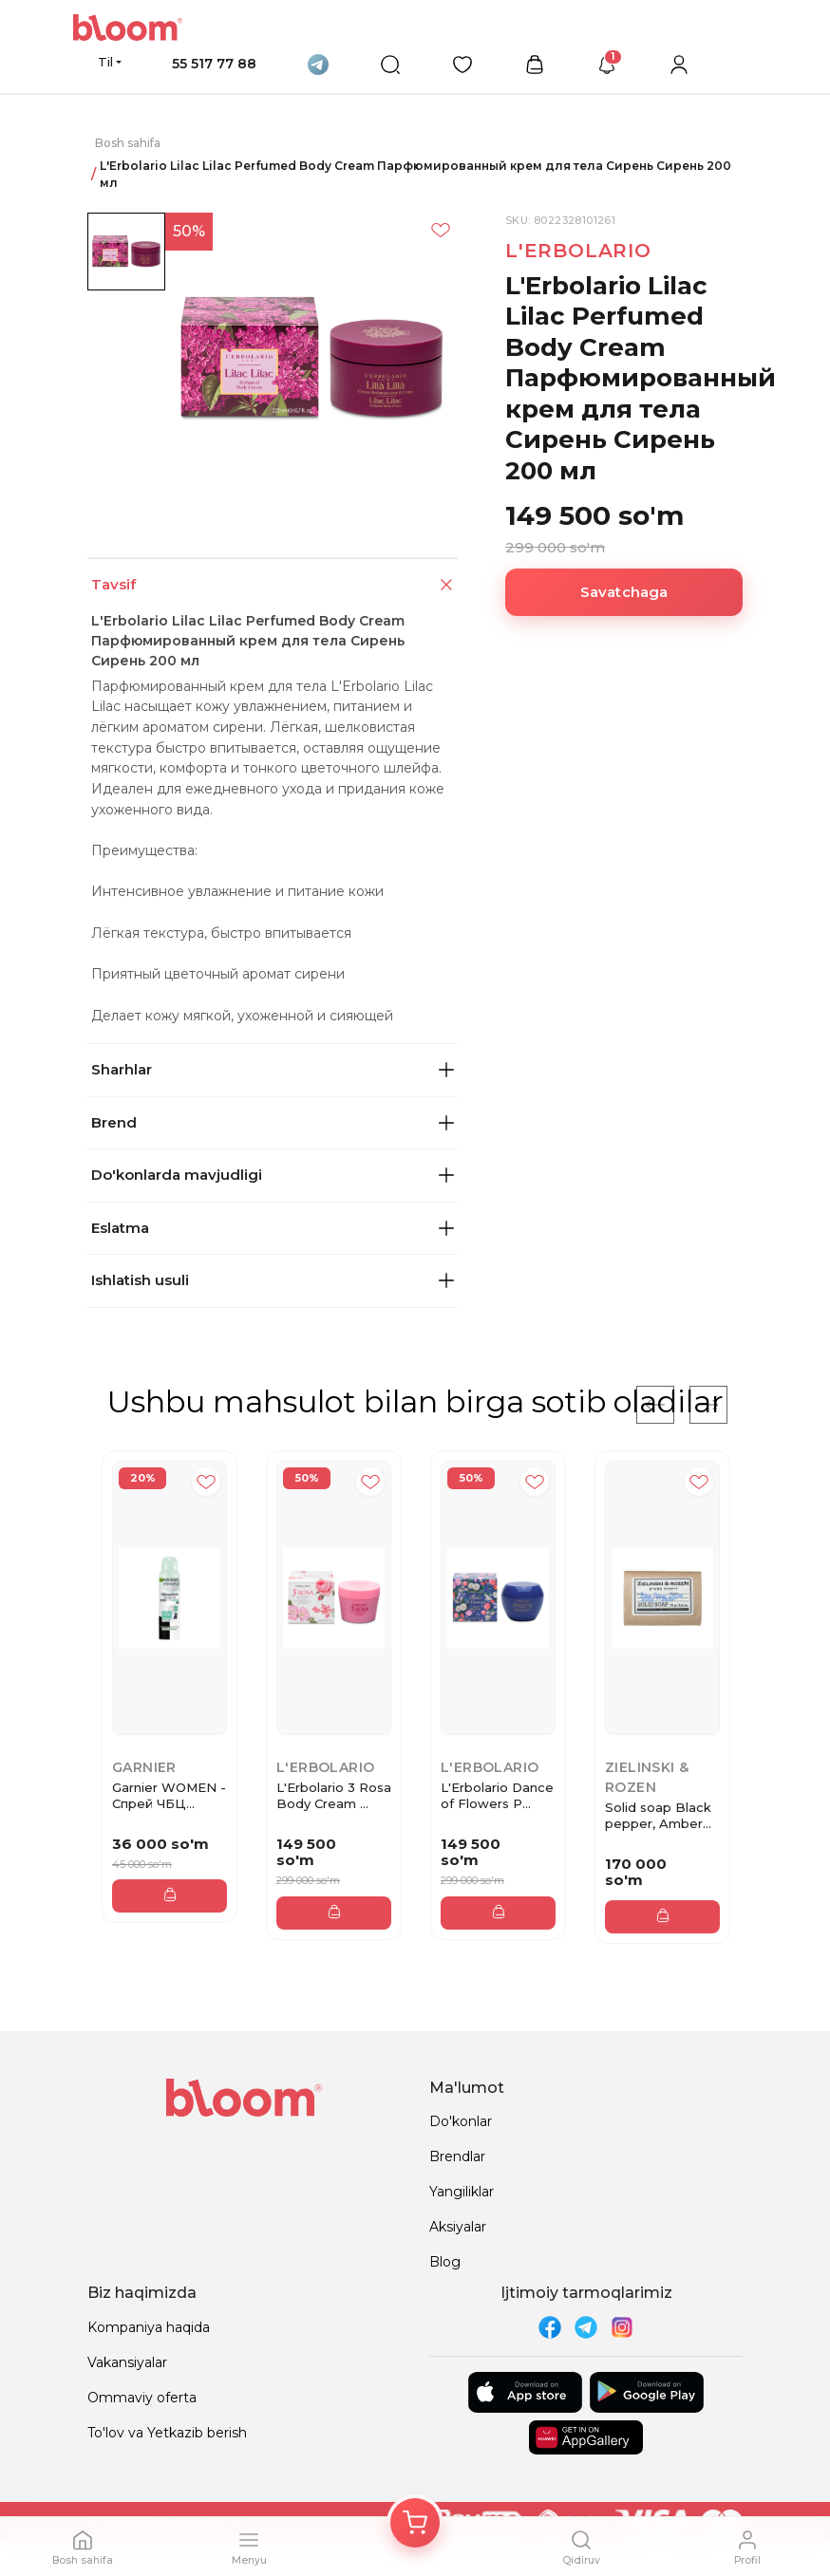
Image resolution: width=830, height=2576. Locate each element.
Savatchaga (624, 592)
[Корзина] (415, 2522)
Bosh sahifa (127, 143)
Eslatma (272, 1228)
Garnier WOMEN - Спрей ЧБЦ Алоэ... (169, 1796)
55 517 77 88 (214, 63)
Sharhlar (272, 1069)
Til (105, 61)
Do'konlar (460, 2121)
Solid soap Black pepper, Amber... (658, 1815)
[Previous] (655, 1405)
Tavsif (274, 585)
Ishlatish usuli (272, 1280)
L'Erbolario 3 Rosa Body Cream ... (333, 1795)
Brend (272, 1122)
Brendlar (457, 2156)
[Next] (708, 1405)
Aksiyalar (457, 2226)
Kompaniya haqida (148, 2327)
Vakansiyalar (127, 2362)
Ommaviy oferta (142, 2397)
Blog (445, 2261)
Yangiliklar (461, 2191)
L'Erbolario (578, 250)
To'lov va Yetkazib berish (167, 2432)
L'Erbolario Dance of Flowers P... (497, 1795)
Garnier (144, 1767)
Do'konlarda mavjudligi (272, 1175)
